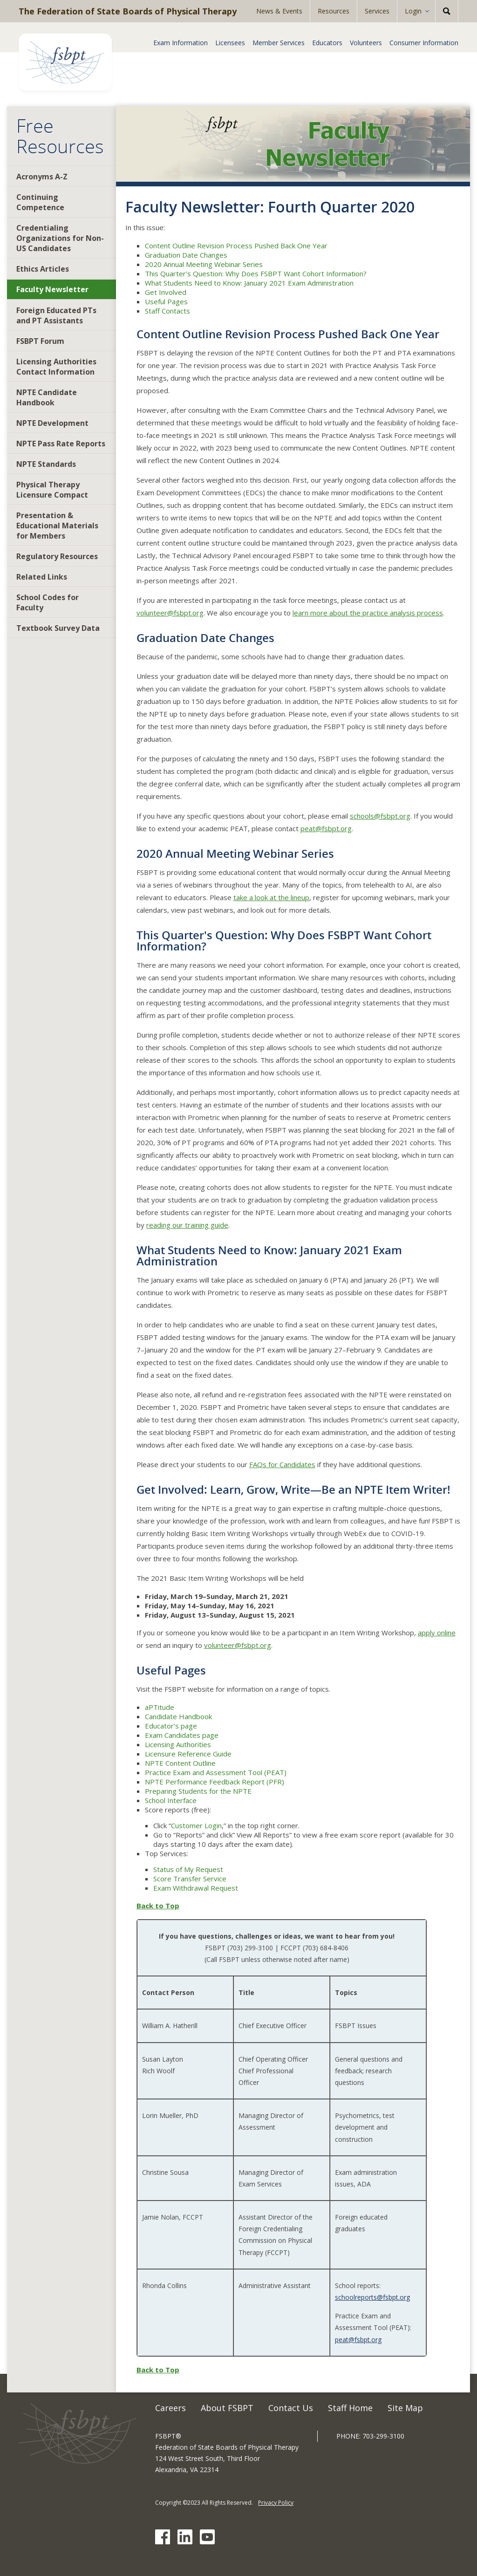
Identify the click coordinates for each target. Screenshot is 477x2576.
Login (413, 11)
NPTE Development (52, 423)
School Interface (171, 1800)
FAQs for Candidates (282, 1464)
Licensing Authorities (178, 1744)
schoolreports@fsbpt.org (372, 2297)
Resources (333, 11)
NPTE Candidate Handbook (46, 397)
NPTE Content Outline (180, 1763)
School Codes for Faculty (47, 602)
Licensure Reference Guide (188, 1753)
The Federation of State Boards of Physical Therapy (128, 11)
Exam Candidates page (181, 1735)
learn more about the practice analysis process (368, 612)
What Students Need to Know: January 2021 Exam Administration (249, 282)
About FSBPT (227, 2408)
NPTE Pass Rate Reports (60, 443)
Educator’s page (171, 1725)
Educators (327, 42)
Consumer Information (423, 42)
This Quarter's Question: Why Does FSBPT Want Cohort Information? (256, 273)
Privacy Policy (275, 2503)
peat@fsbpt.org (326, 828)
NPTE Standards (46, 464)
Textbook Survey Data (58, 628)
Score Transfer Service (189, 1878)
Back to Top (157, 1905)
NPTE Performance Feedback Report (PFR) (214, 1781)
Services (377, 11)
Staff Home (350, 2408)
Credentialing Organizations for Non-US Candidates (60, 238)
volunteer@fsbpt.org (170, 612)
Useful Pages (166, 301)
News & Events (279, 11)
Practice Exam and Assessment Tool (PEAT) (215, 1772)
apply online (437, 1632)
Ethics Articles (42, 269)
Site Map (405, 2408)
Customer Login (196, 1825)
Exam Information (180, 42)
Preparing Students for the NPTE (198, 1791)
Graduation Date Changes (186, 255)
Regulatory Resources (57, 556)
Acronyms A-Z (42, 176)
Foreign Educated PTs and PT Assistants (56, 315)
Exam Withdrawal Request (195, 1888)
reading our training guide (187, 1225)
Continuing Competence (40, 202)
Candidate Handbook (178, 1716)
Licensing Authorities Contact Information (56, 366)
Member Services (278, 42)
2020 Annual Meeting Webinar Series (204, 264)
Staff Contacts (167, 310)
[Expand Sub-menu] (430, 11)
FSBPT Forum (40, 341)
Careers (170, 2408)
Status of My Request (188, 1869)
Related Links (41, 577)
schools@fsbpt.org (380, 815)
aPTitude (159, 1707)
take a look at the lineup (271, 897)
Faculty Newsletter (52, 289)
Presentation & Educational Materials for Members (57, 525)
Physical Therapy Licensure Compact (52, 489)
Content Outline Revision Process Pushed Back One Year (236, 245)
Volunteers (366, 42)
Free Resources (60, 136)
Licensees (230, 42)
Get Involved (165, 292)
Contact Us (290, 2408)
